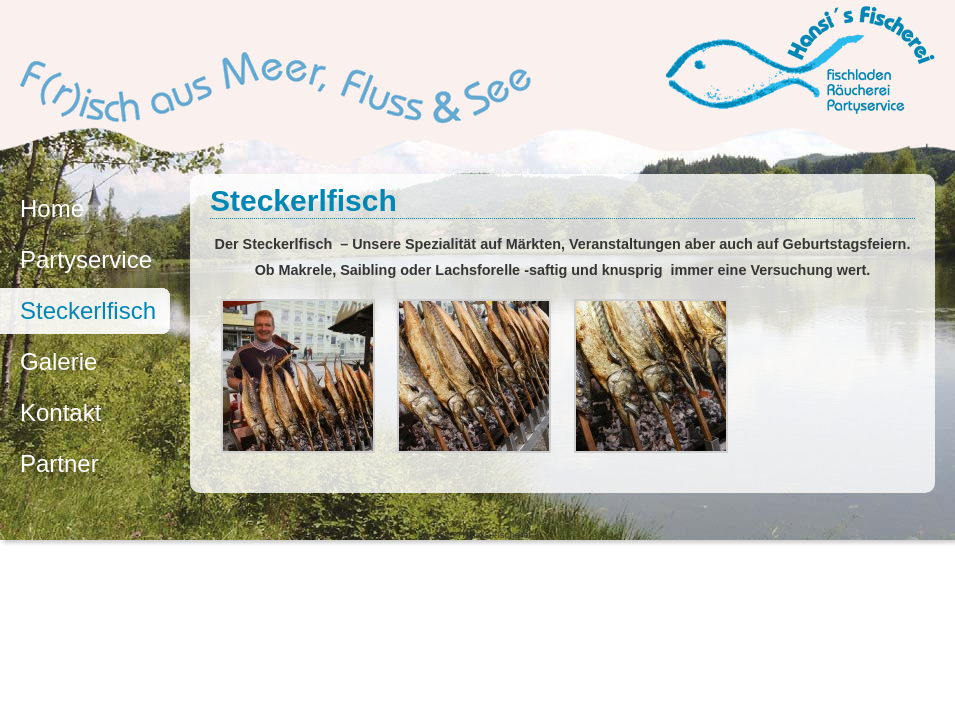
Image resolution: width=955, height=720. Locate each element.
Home (52, 208)
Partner (59, 463)
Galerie (58, 361)
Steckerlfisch (88, 310)
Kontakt (60, 412)
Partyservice (86, 259)
